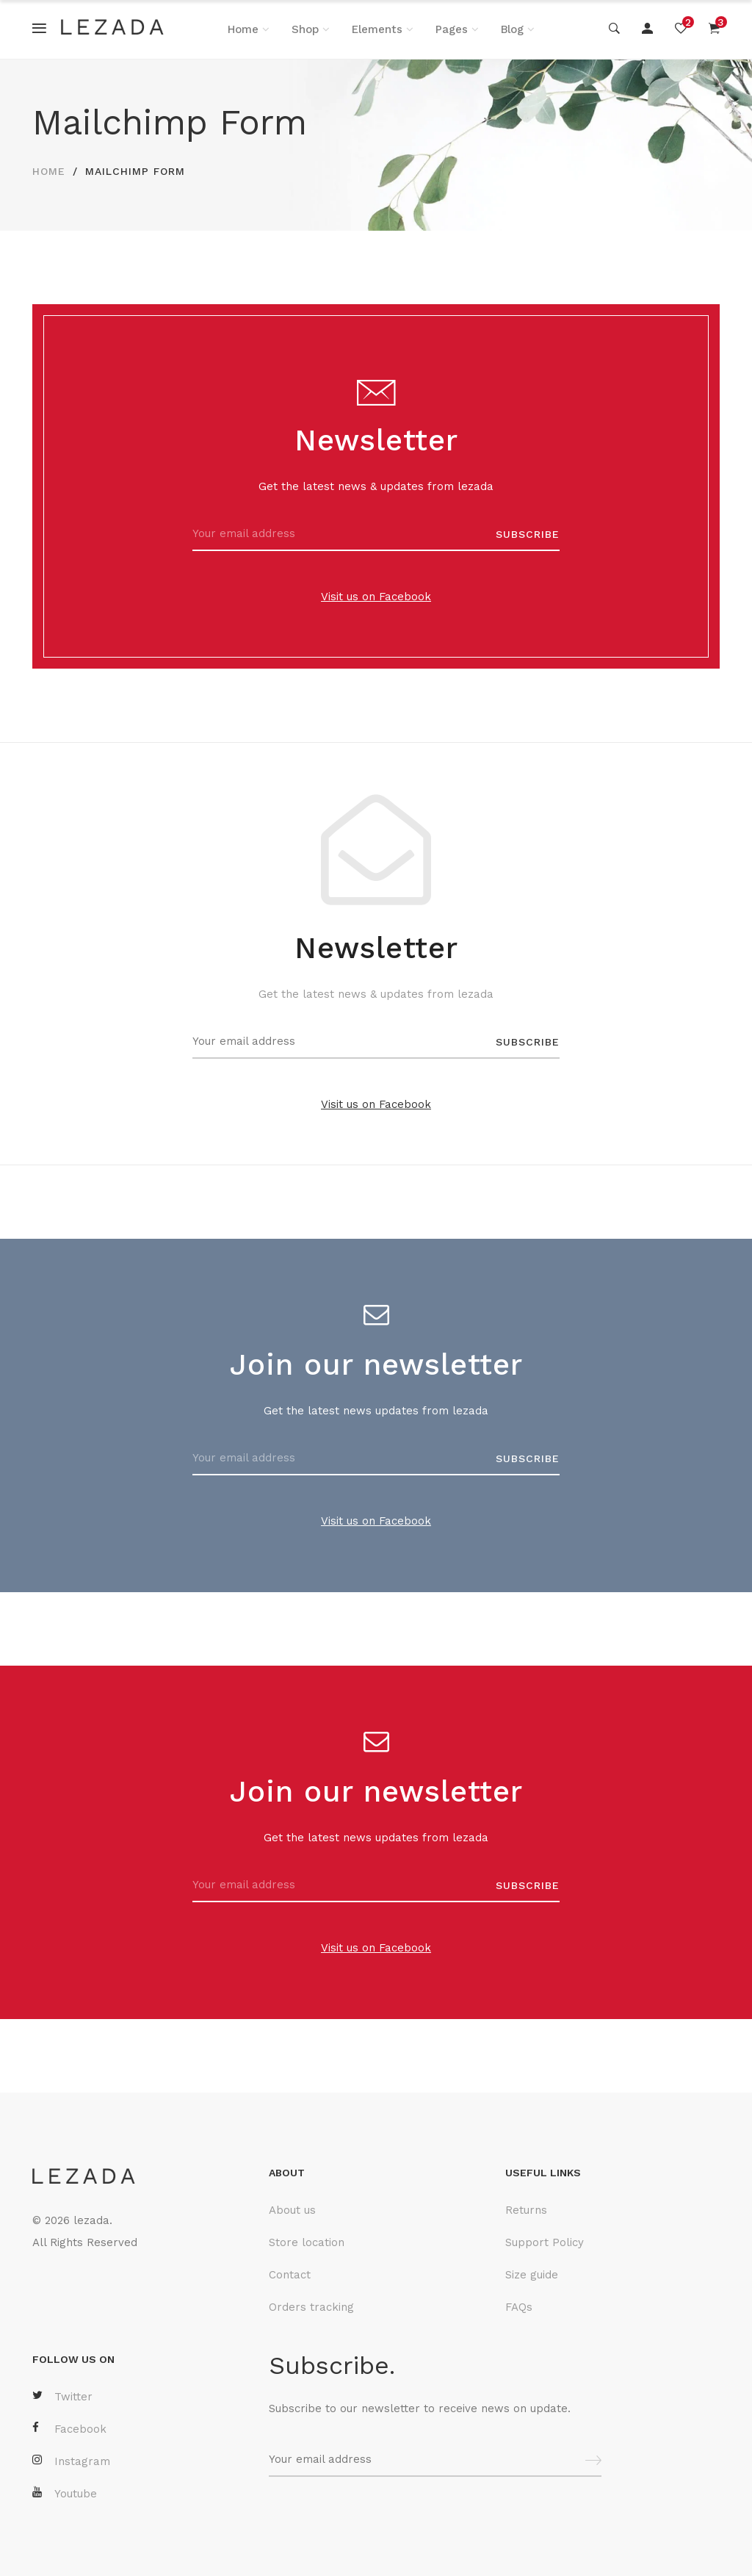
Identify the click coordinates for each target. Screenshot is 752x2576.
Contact (290, 2274)
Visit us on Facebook (376, 596)
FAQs (518, 2307)
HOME (48, 171)
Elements (377, 29)
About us (292, 2210)
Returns (526, 2210)
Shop (305, 29)
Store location (306, 2242)
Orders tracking (311, 2307)
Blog (512, 29)
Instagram (71, 2461)
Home (243, 29)
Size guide (531, 2274)
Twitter (62, 2396)
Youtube (64, 2493)
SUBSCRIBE (528, 534)
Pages (451, 29)
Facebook (69, 2429)
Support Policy (544, 2242)
